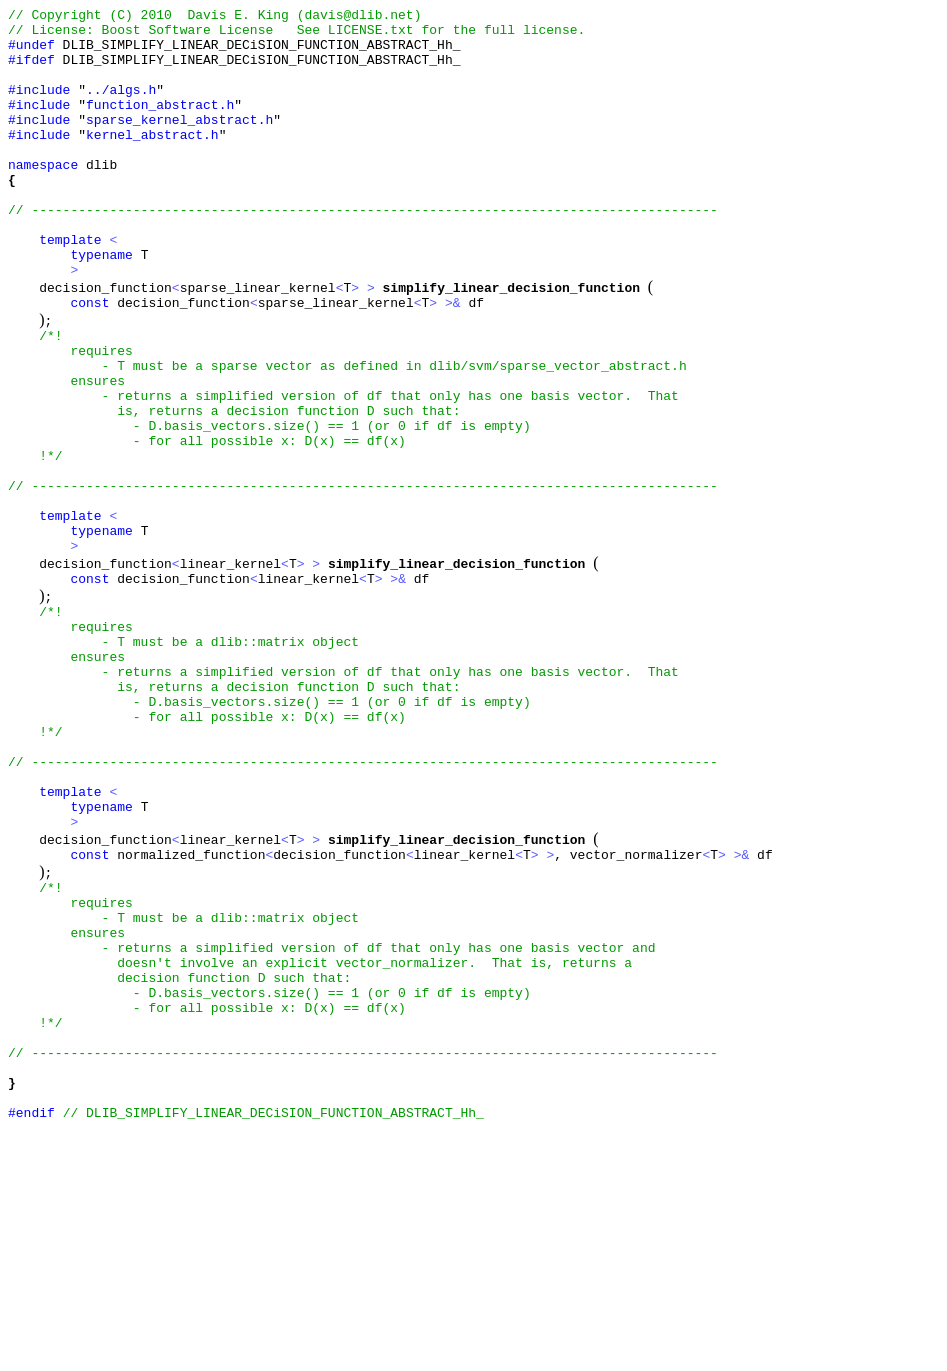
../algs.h (121, 107)
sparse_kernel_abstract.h (179, 143)
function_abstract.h (160, 125)
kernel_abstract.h (152, 161)
